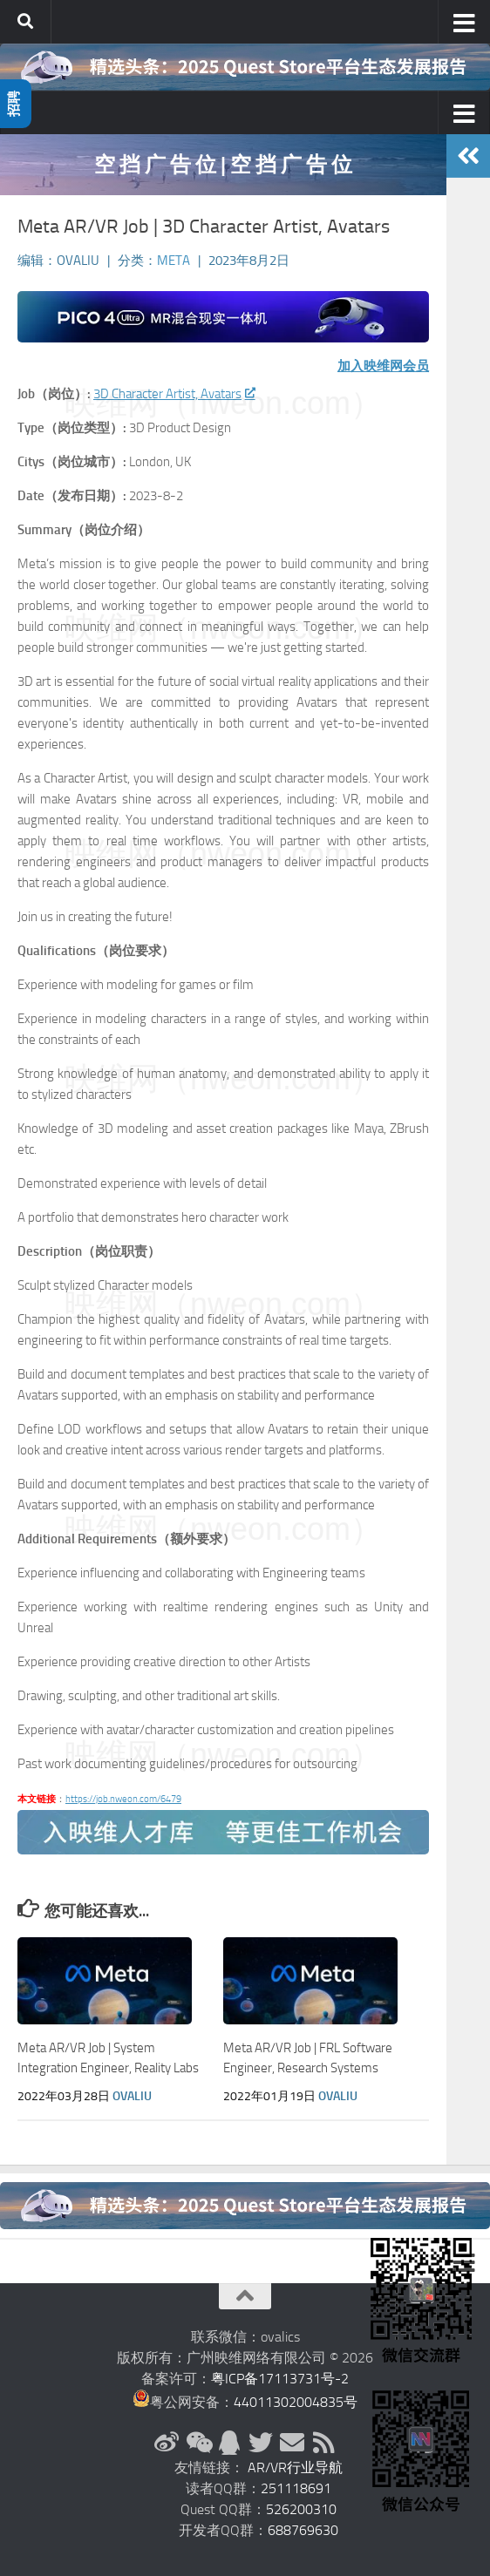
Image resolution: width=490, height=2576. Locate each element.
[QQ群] (229, 2442)
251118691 (296, 2488)
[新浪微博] (166, 2442)
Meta (173, 260)
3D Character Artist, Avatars (173, 394)
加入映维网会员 (383, 366)
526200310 (301, 2509)
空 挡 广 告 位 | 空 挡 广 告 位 (223, 164)
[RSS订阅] (323, 2442)
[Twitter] (260, 2442)
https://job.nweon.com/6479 (123, 1799)
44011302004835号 (295, 2402)
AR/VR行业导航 (295, 2467)
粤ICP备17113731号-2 (280, 2378)
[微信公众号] (198, 2442)
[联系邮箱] (292, 2442)
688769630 (303, 2530)
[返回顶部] (245, 2296)
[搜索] (25, 22)
